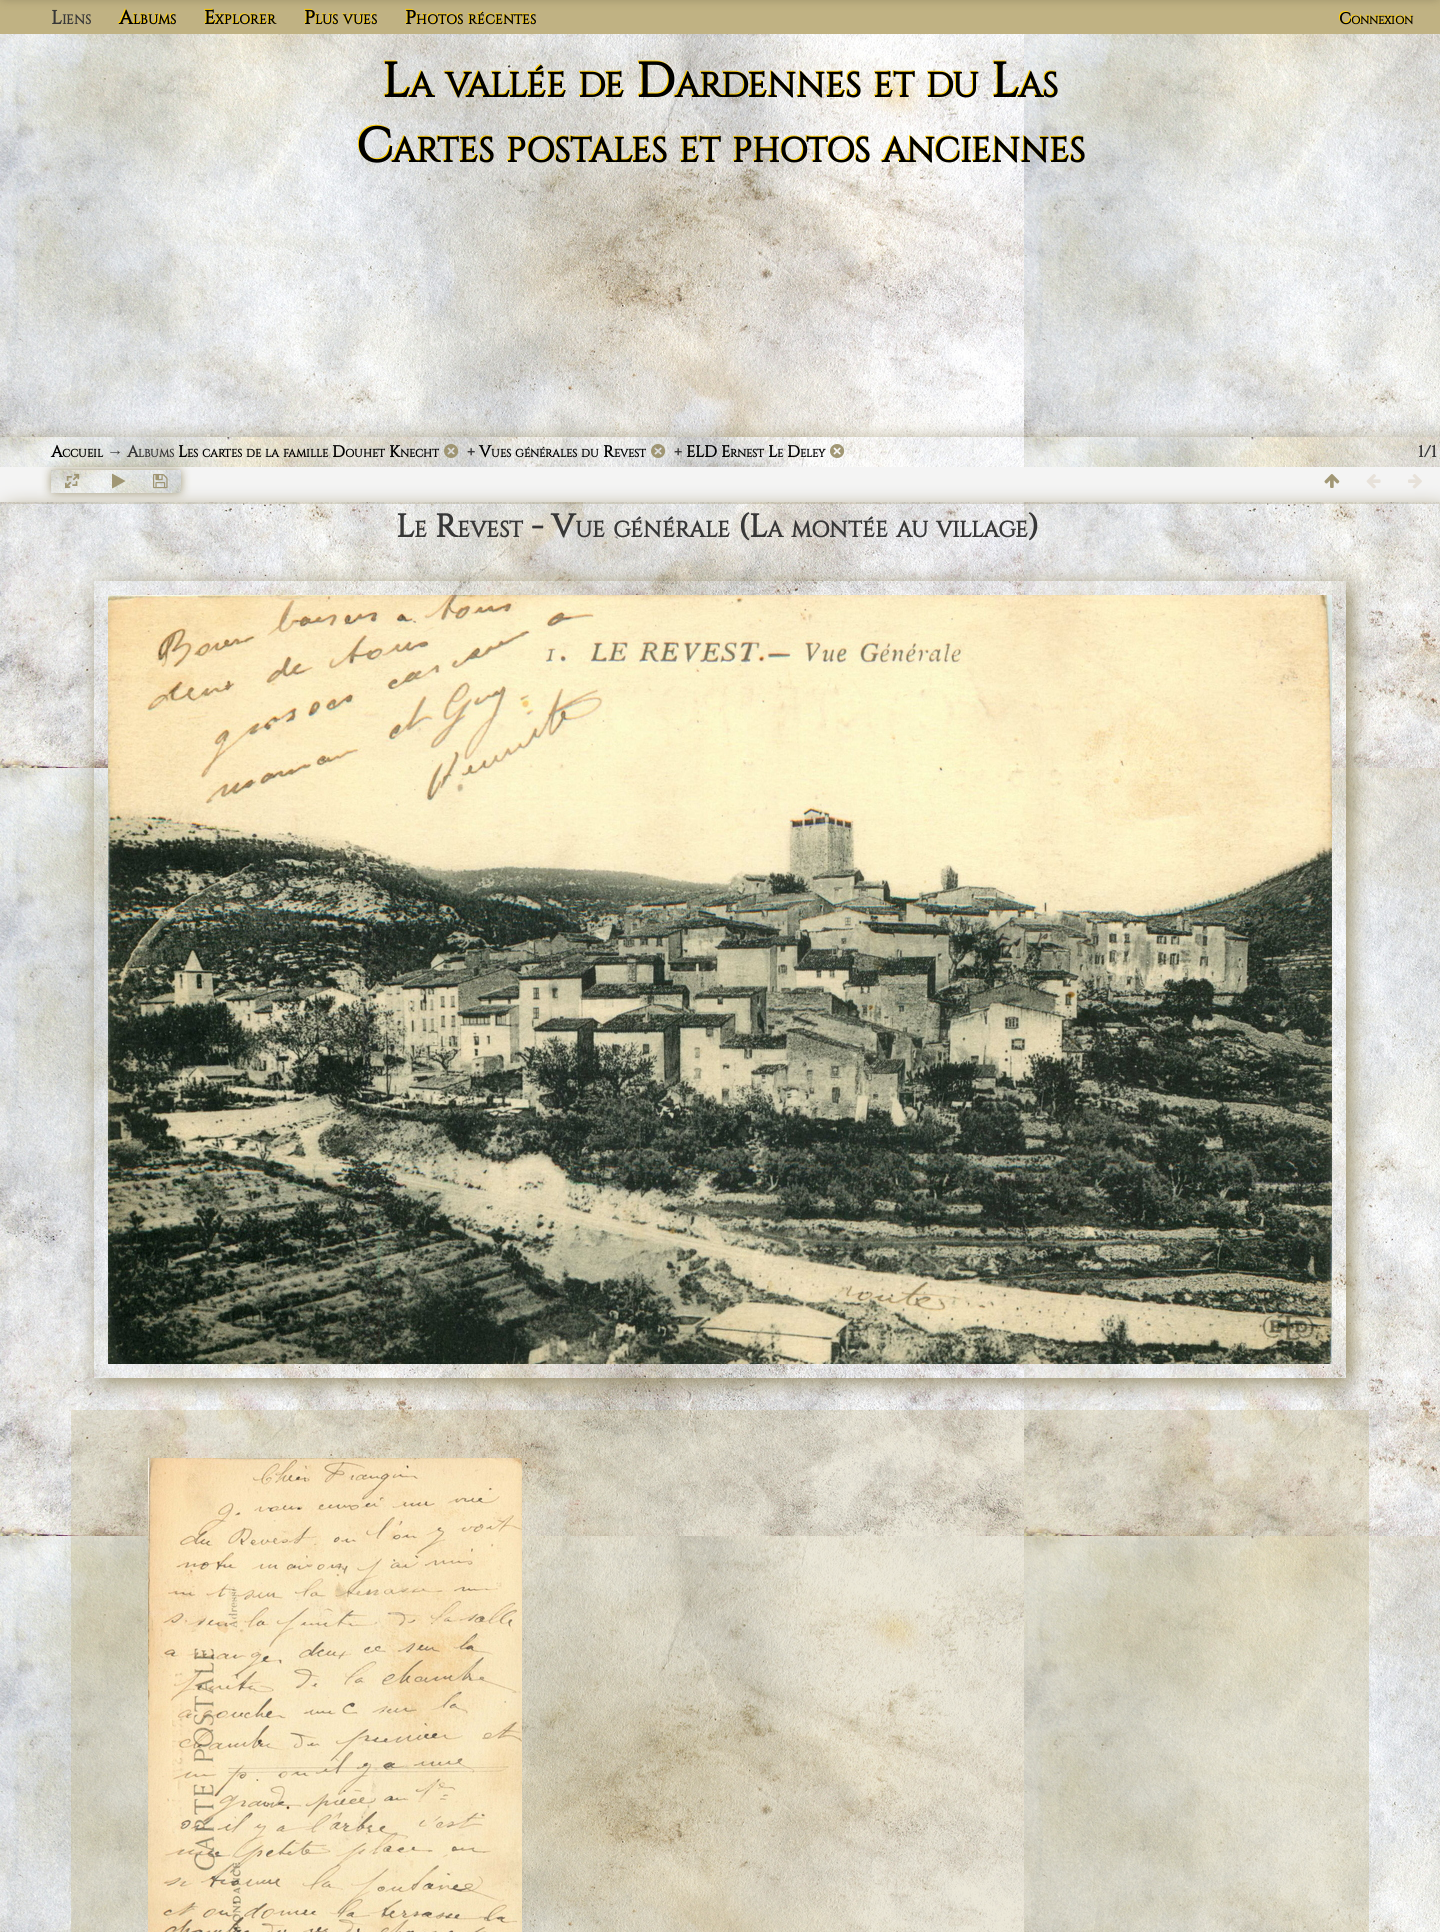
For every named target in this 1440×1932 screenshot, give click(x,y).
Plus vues (340, 18)
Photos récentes (470, 18)
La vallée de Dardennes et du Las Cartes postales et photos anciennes (720, 115)
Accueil (77, 452)
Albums (147, 18)
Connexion (1376, 19)
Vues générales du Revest (562, 452)
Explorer (240, 18)
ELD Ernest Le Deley (755, 452)
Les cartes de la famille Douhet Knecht (308, 452)
